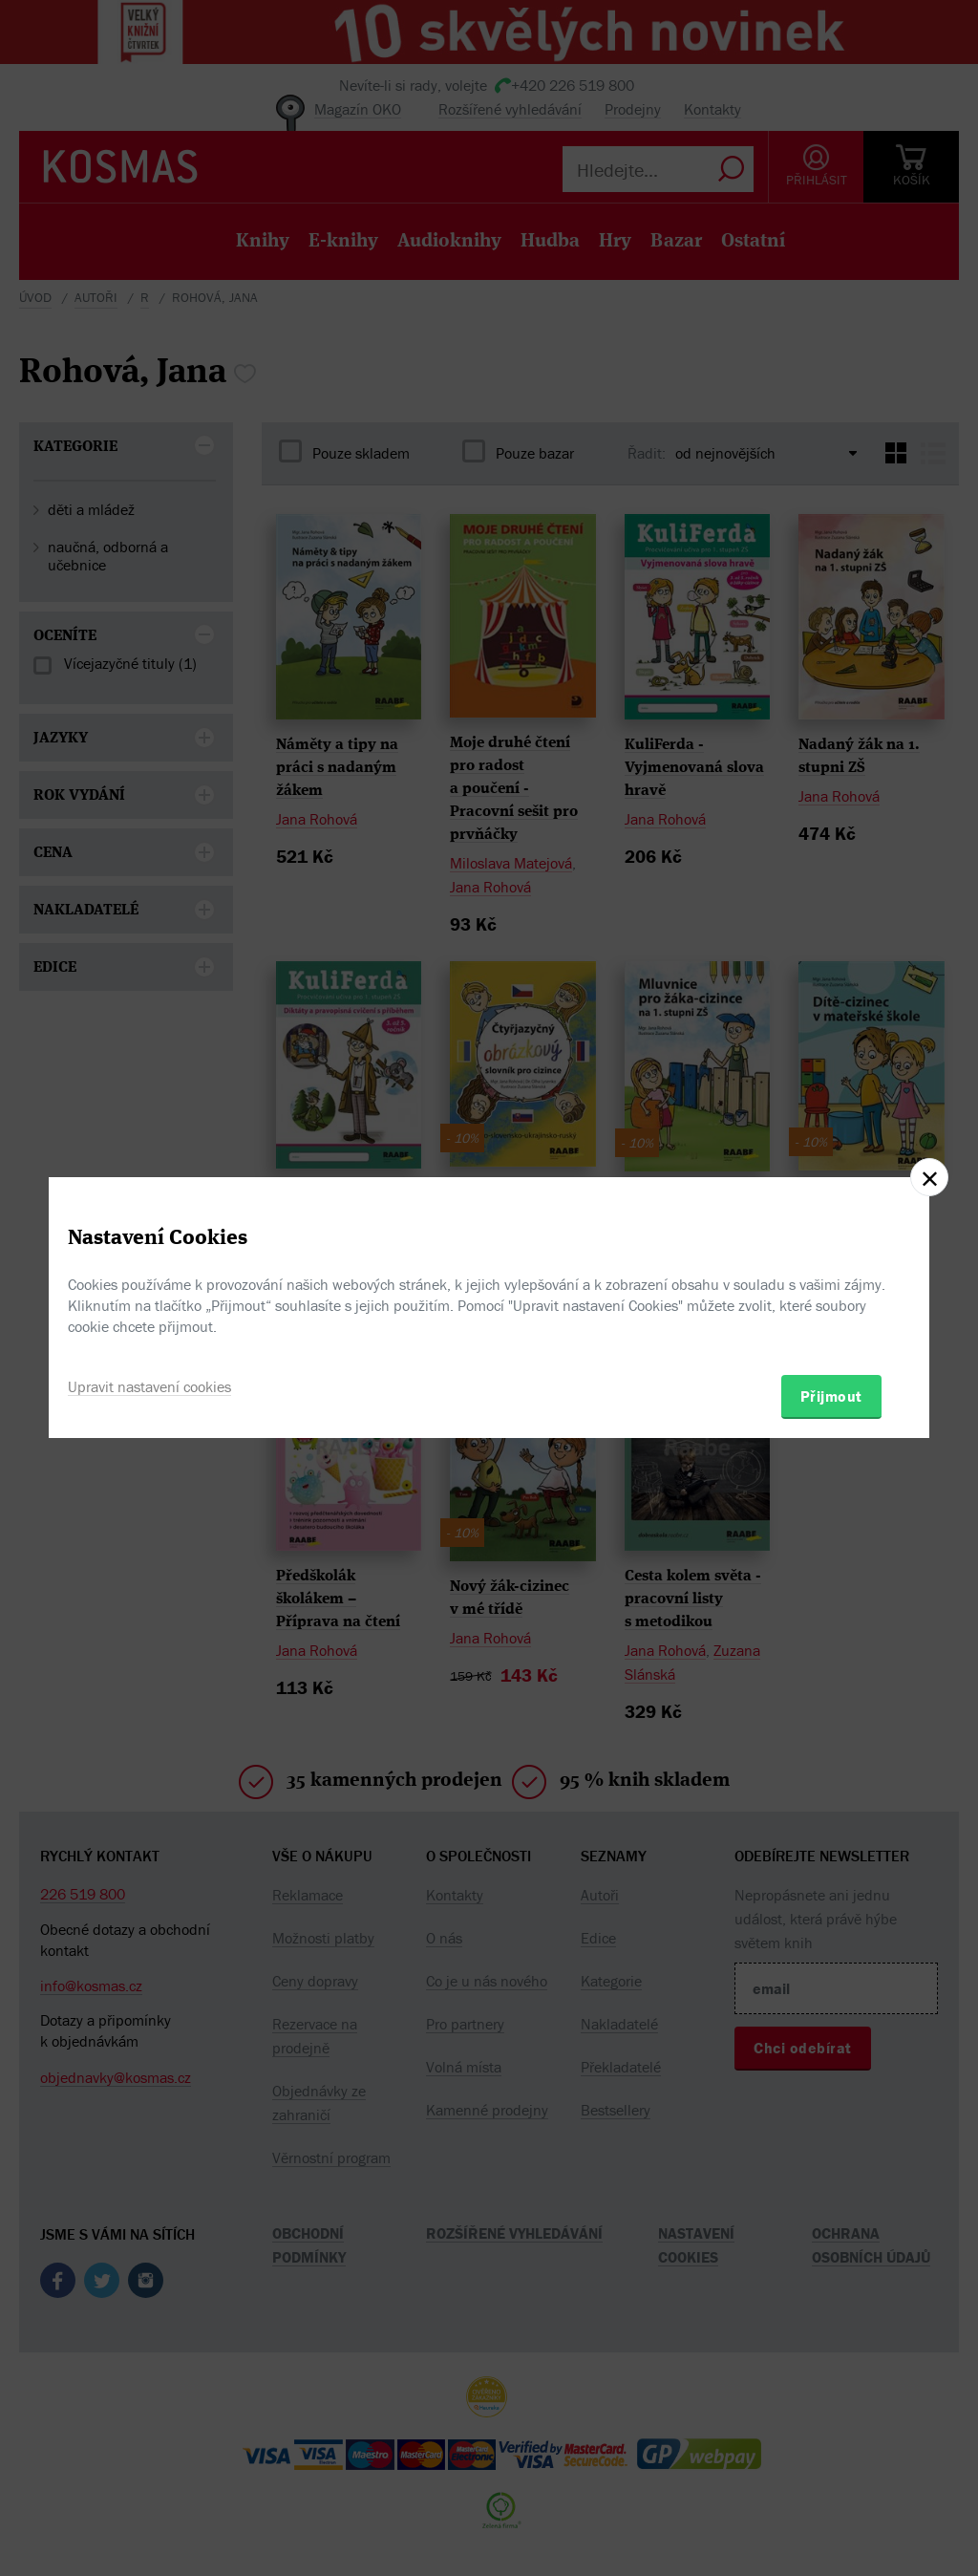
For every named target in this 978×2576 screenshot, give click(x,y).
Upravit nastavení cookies (149, 1386)
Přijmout (831, 1396)
